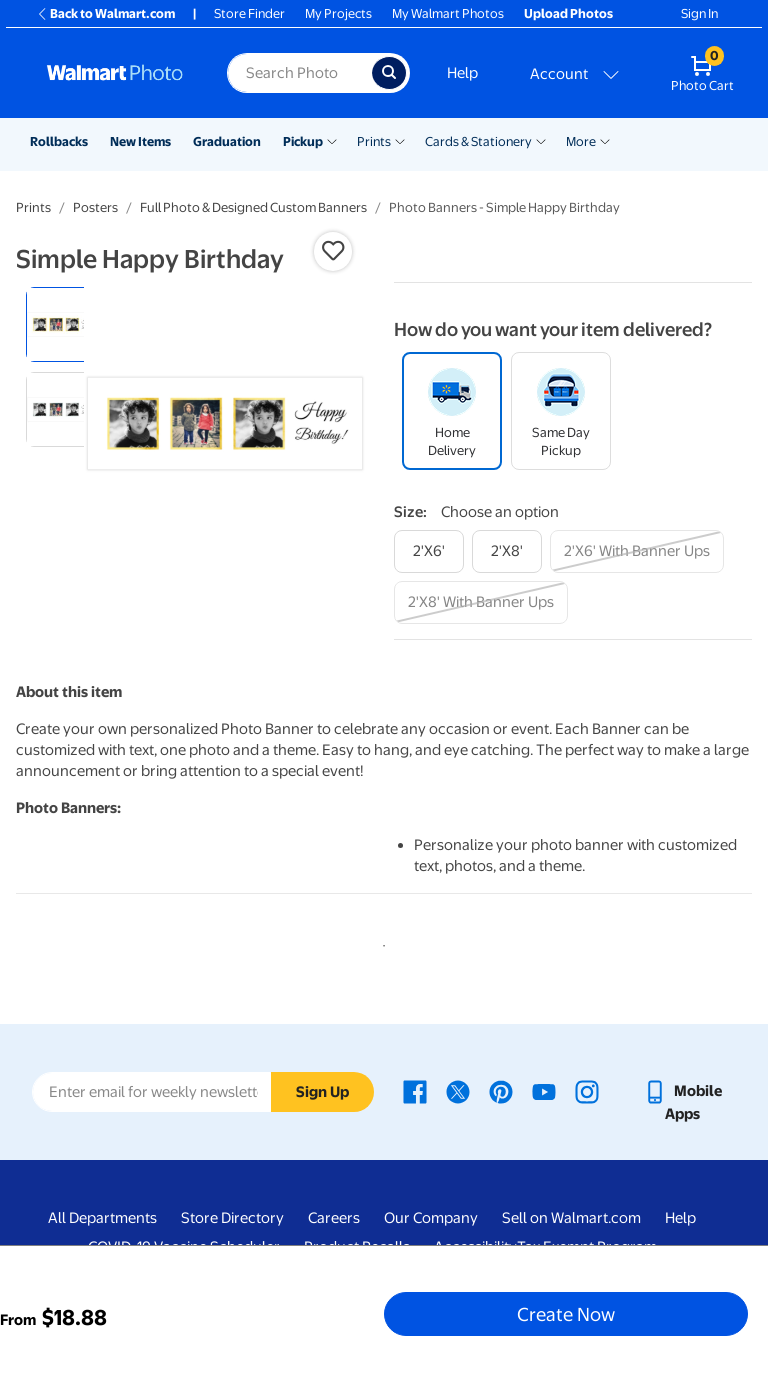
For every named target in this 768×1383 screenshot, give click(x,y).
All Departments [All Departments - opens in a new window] (102, 1218)
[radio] (63, 324)
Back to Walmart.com (105, 13)
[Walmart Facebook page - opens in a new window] (415, 1091)
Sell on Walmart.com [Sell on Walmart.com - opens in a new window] (571, 1218)
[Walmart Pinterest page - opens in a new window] (501, 1091)
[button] (333, 251)
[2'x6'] (429, 551)
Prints (374, 141)
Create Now (566, 1314)
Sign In (699, 13)
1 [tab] (380, 942)
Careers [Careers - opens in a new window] (334, 1218)
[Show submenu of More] (605, 140)
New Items (140, 141)
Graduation (227, 141)
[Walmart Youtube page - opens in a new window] (544, 1091)
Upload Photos (568, 13)
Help (462, 73)
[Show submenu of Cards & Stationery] (541, 140)
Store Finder (249, 13)
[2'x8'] (507, 551)
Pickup (303, 141)
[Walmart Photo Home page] (115, 73)
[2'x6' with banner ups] (637, 551)
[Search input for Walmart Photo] (299, 73)
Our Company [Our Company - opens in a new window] (431, 1218)
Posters (95, 207)
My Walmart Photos (448, 13)
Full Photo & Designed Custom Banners (253, 207)
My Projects (338, 13)
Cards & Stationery (478, 141)
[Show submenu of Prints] (400, 140)
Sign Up (322, 1092)
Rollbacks (59, 141)
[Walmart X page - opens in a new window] (458, 1091)
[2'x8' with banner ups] (481, 602)
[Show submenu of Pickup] (332, 140)
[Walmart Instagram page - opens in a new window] (587, 1091)
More (581, 141)
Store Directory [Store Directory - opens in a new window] (232, 1218)
